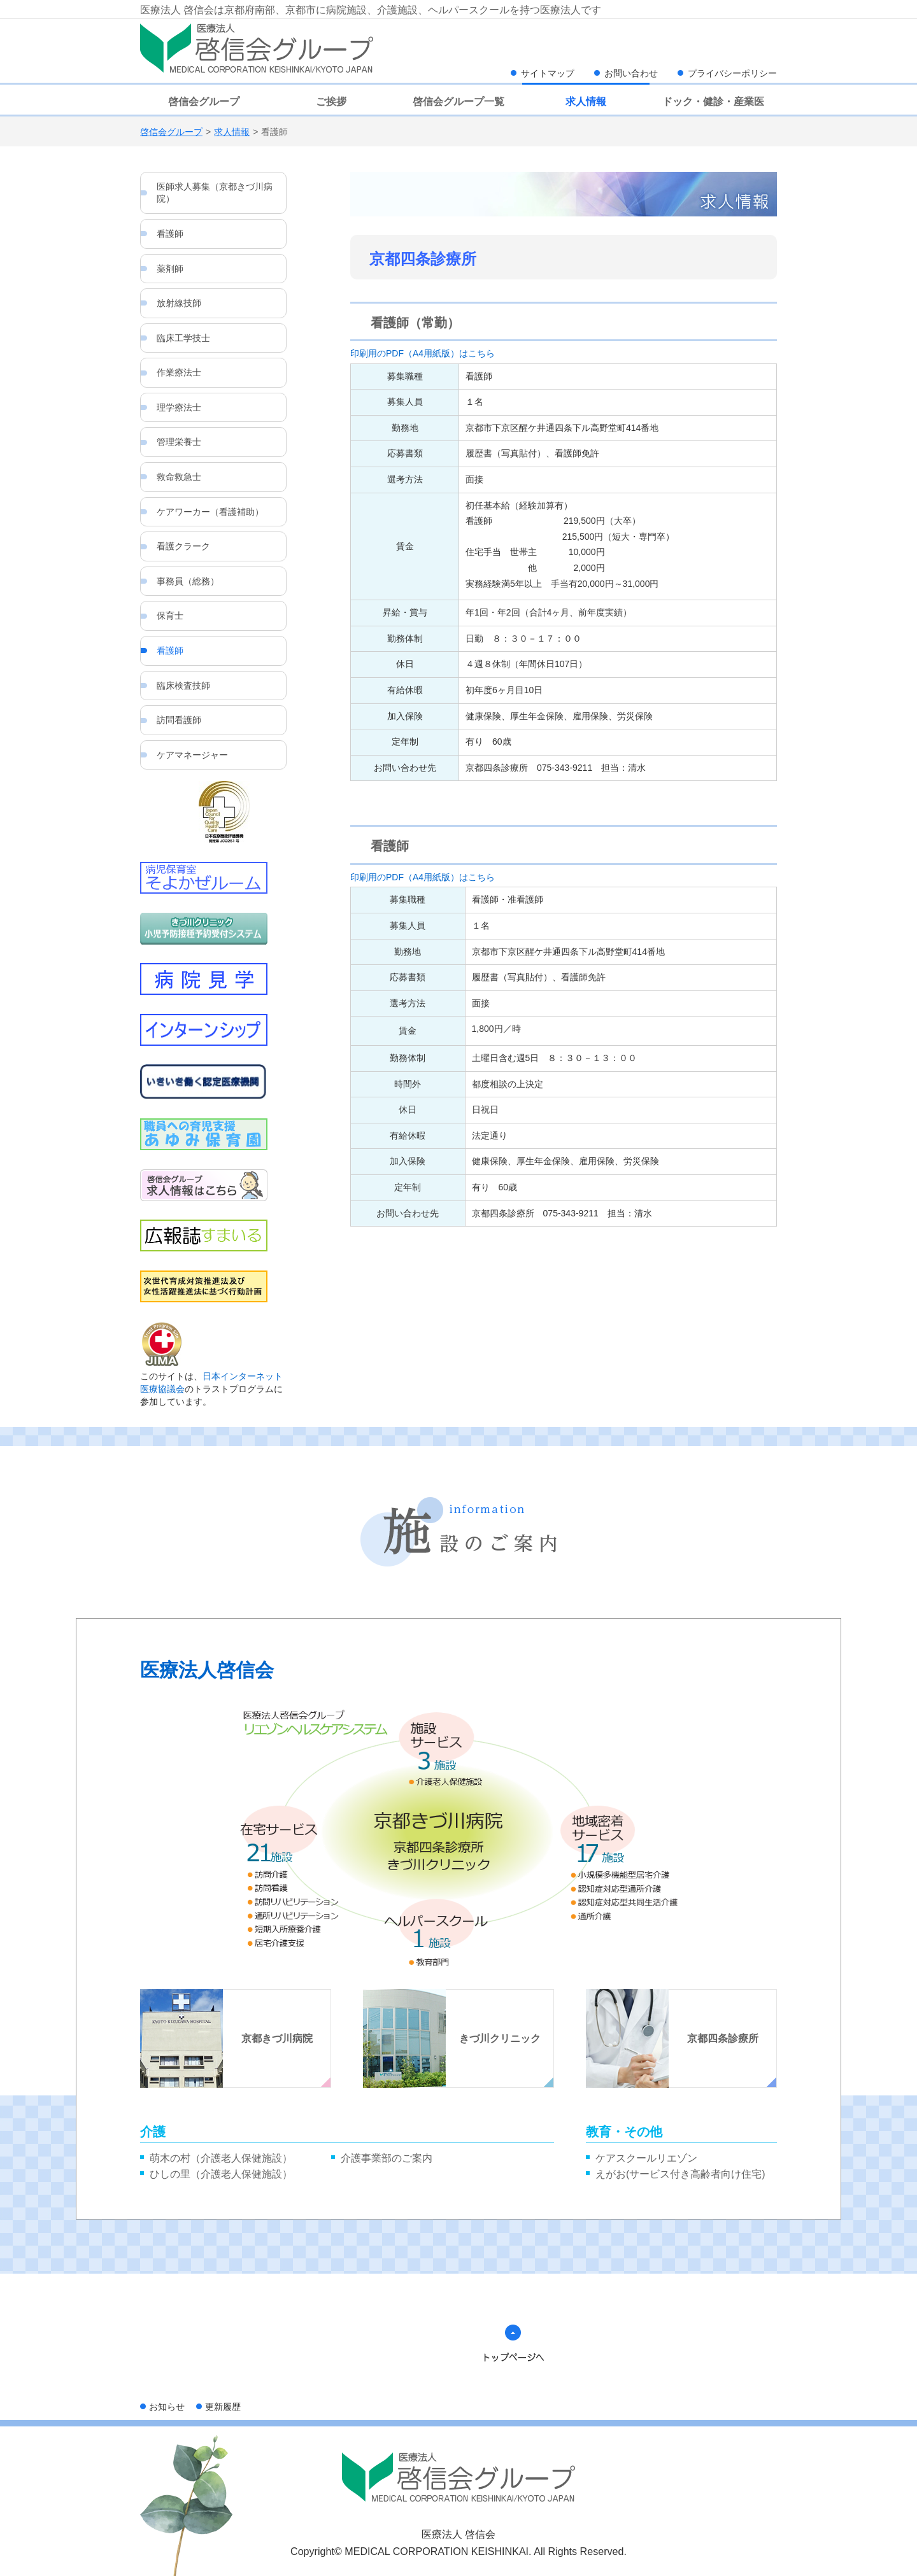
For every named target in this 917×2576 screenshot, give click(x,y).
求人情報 (232, 132)
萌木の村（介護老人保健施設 (216, 2158)
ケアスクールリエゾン (646, 2158)
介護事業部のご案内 (386, 2158)
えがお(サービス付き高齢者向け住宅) (680, 2173)
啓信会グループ (171, 132)
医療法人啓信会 (207, 1669)
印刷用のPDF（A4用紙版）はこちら (422, 353)
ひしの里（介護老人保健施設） (221, 2173)
